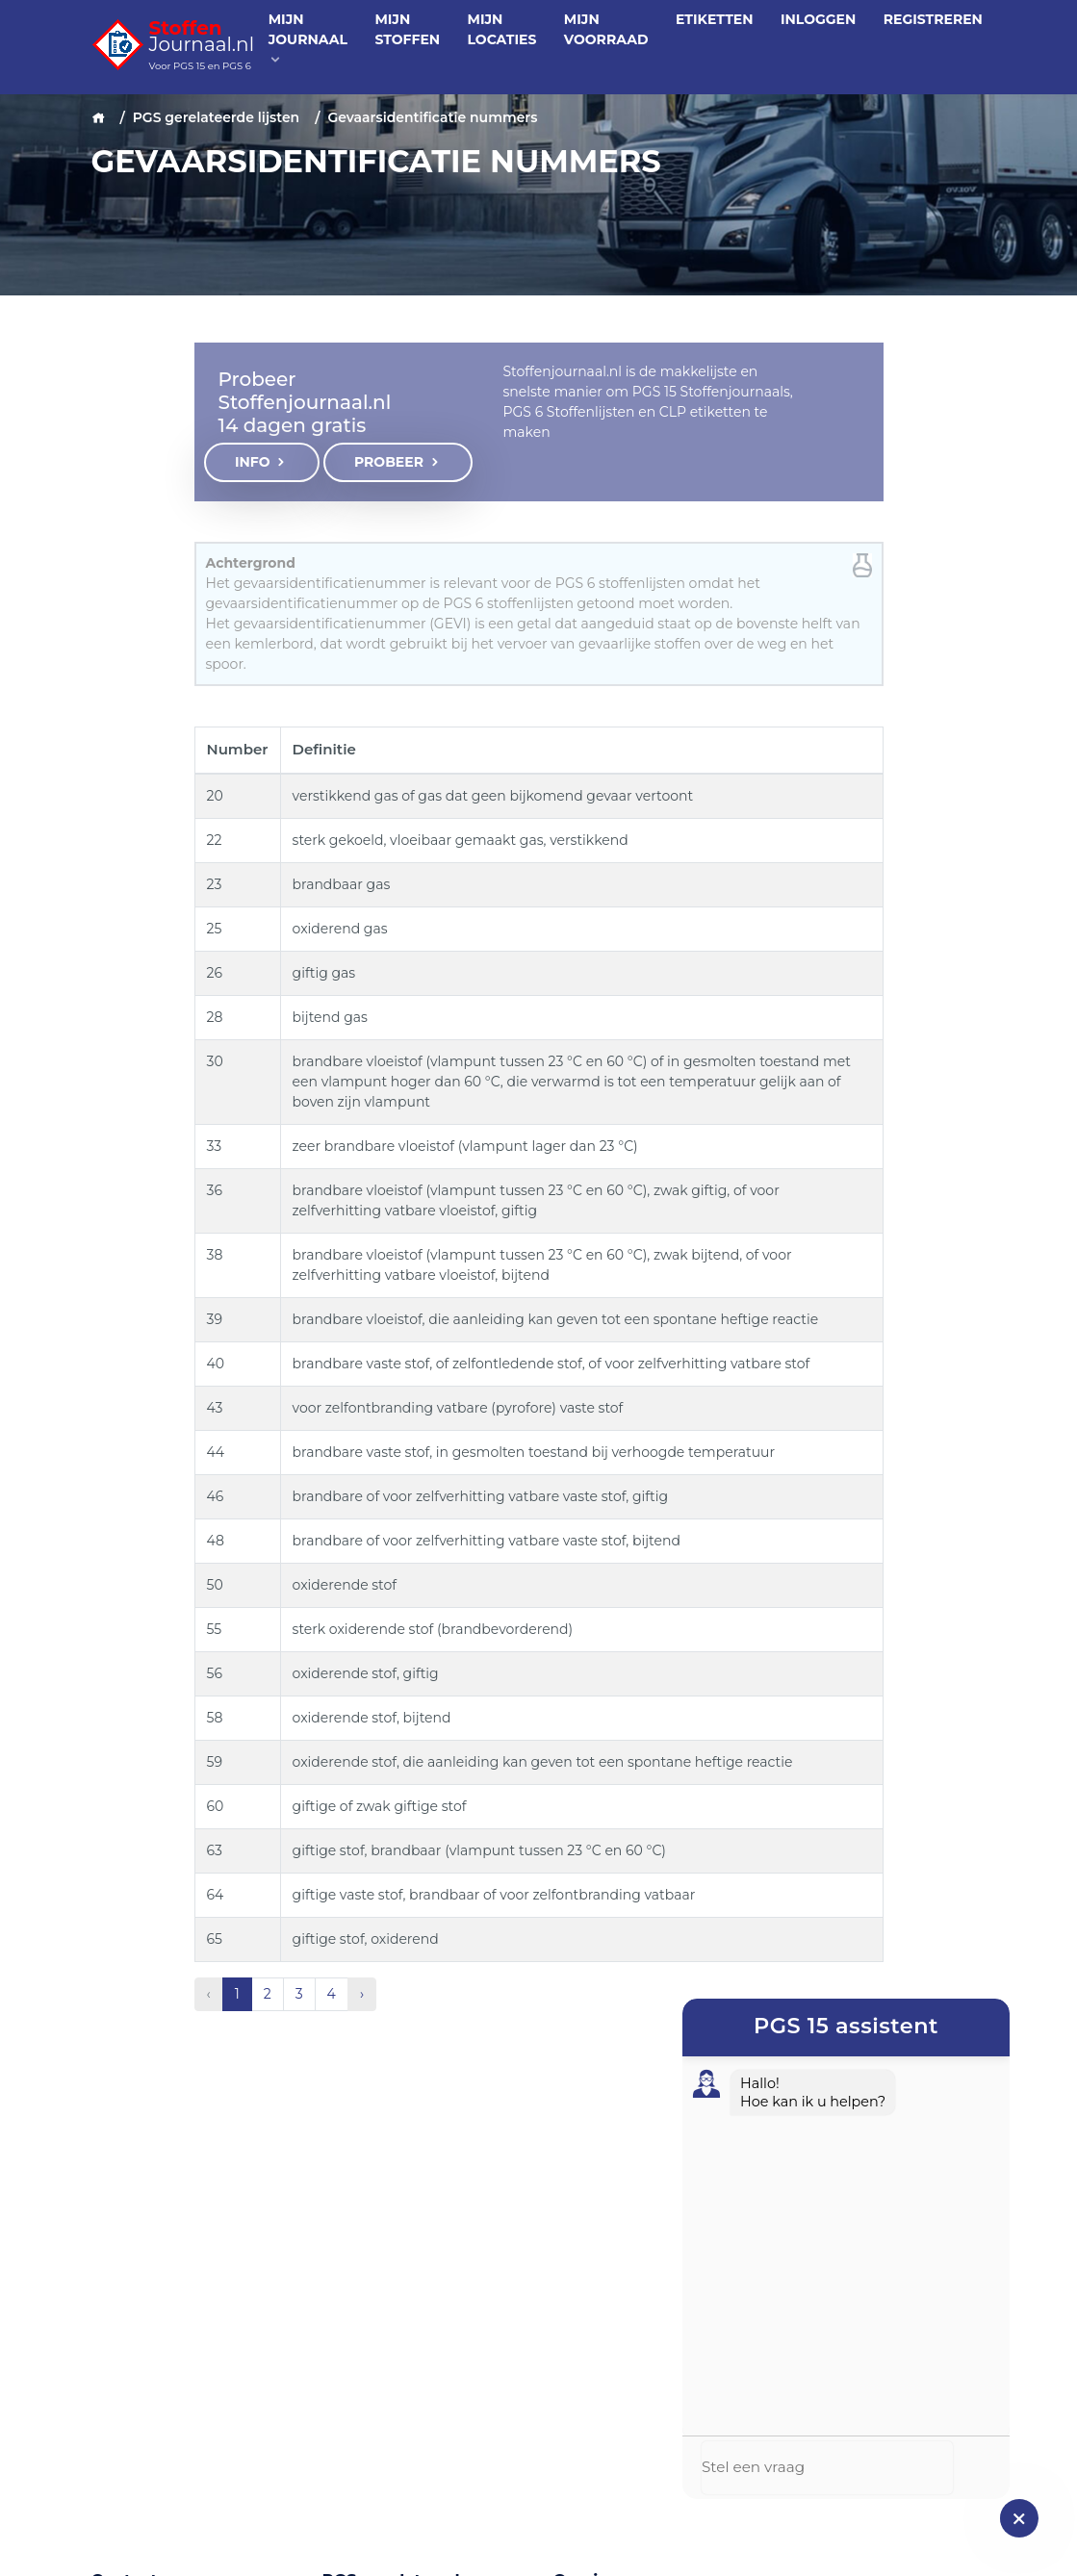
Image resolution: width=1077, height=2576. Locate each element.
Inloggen (818, 19)
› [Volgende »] (362, 1993)
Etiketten (715, 19)
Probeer (398, 462)
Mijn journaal (308, 38)
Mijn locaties (502, 29)
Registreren (933, 19)
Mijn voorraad (606, 29)
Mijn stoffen (407, 29)
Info (262, 462)
